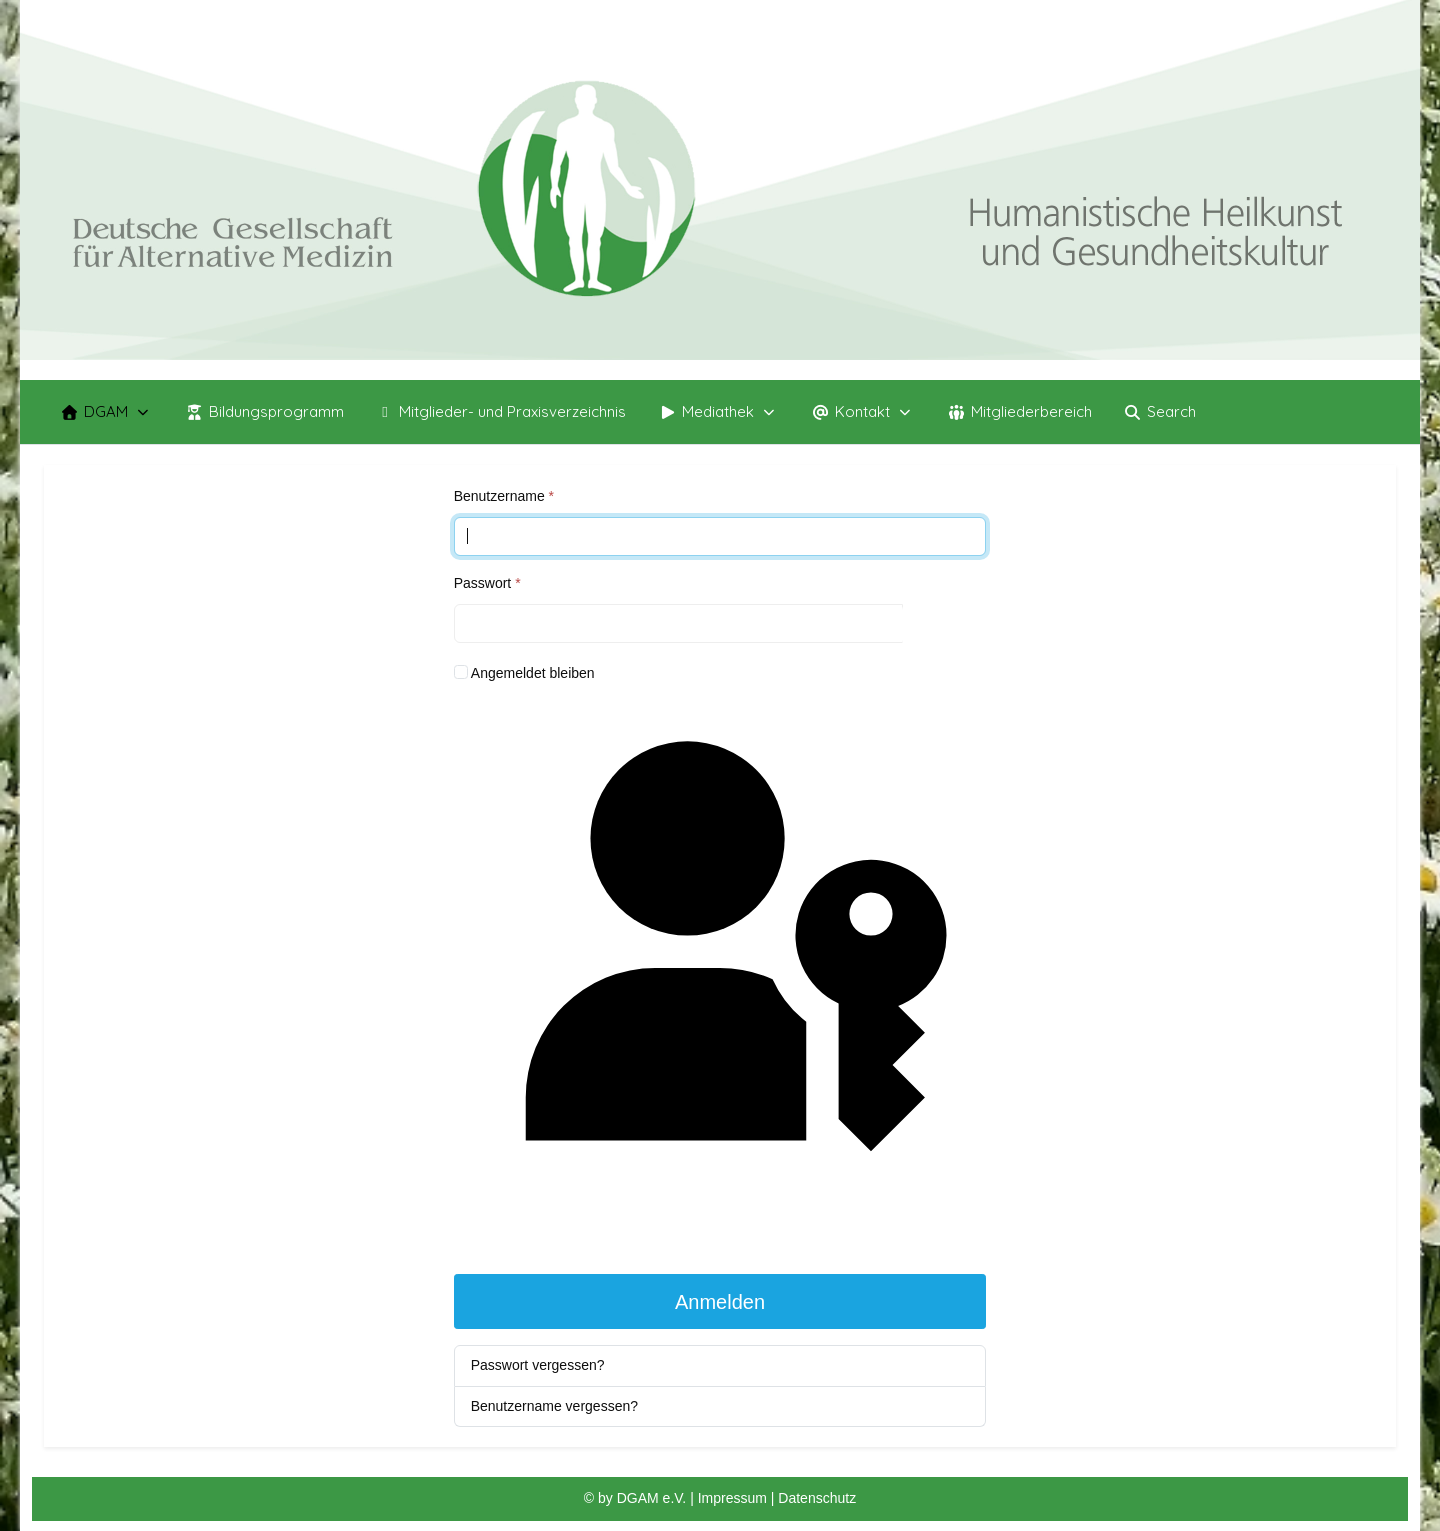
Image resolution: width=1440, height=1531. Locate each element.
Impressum (734, 1498)
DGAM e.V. (652, 1498)
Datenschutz (817, 1498)
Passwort (487, 583)
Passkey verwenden (720, 978)
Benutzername (504, 496)
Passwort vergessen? (538, 1365)
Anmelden (720, 1302)
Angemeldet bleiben (533, 673)
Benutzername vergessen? (554, 1406)
